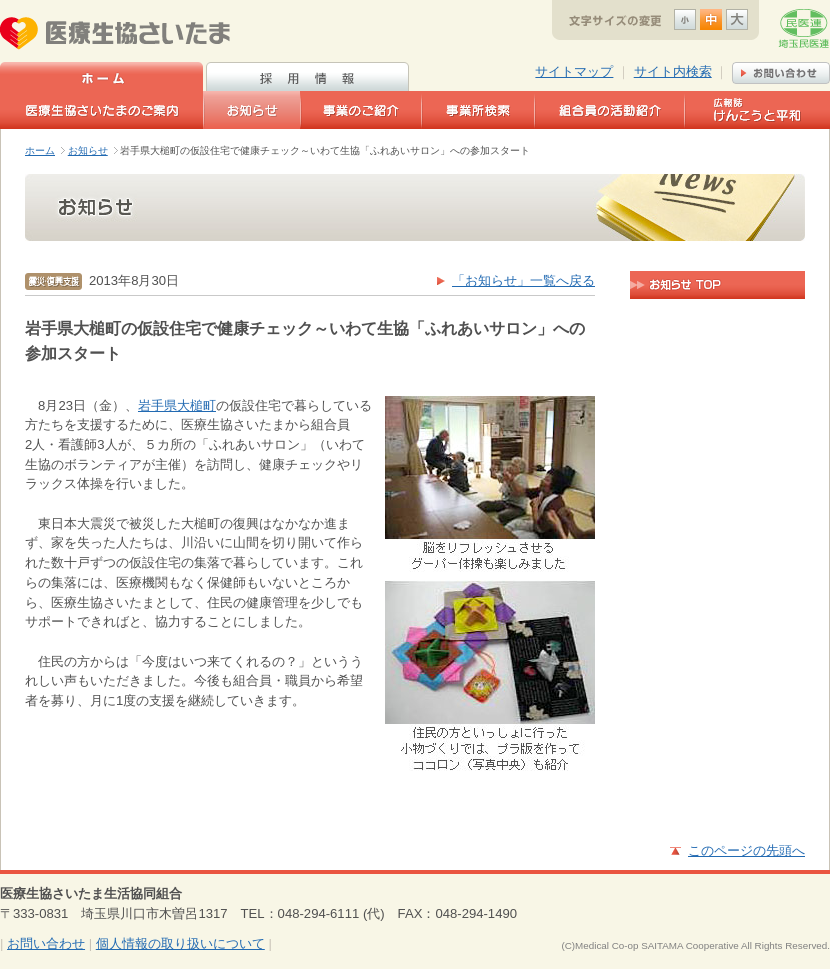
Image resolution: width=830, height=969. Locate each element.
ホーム (40, 150)
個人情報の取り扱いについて (180, 943)
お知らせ (88, 150)
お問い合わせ (46, 943)
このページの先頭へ (746, 850)
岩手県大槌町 (177, 405)
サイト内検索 (673, 71)
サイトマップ (574, 71)
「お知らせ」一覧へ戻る (523, 280)
